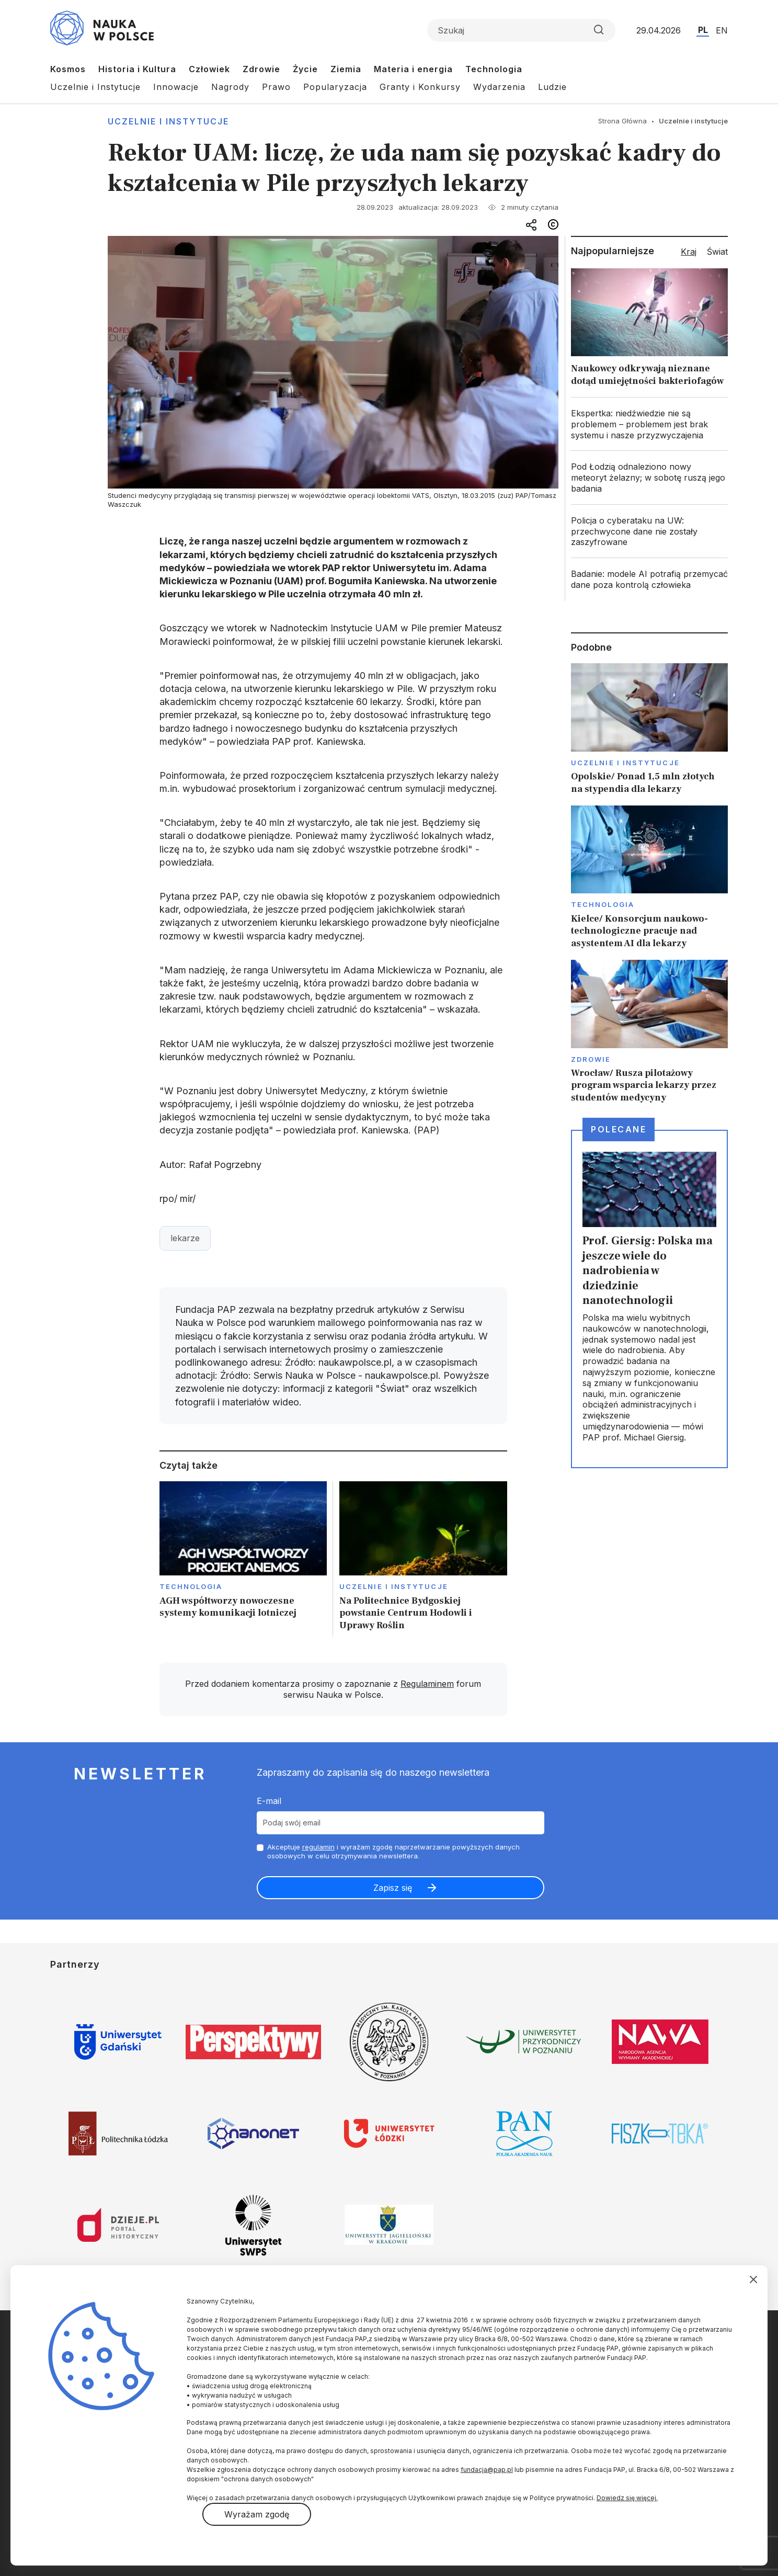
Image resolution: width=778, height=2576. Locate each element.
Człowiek (209, 69)
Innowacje (176, 87)
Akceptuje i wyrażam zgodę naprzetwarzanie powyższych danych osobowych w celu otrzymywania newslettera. (393, 1851)
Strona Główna (622, 121)
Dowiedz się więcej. (627, 2498)
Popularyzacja (335, 87)
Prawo (276, 87)
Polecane (618, 1129)
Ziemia (345, 69)
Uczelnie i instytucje (168, 121)
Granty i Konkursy (420, 87)
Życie (305, 69)
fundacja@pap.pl (487, 2469)
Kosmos (68, 69)
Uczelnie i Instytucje (95, 87)
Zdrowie (261, 69)
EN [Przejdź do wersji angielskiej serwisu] (722, 30)
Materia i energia (413, 69)
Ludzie (552, 87)
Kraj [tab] (688, 251)
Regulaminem (427, 1683)
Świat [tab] (717, 251)
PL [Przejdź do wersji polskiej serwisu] (703, 30)
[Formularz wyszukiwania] (521, 30)
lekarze (185, 1238)
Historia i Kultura (137, 69)
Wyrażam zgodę (256, 2514)
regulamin (318, 1847)
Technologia (493, 69)
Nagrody (230, 87)
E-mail (269, 1801)
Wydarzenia (499, 87)
